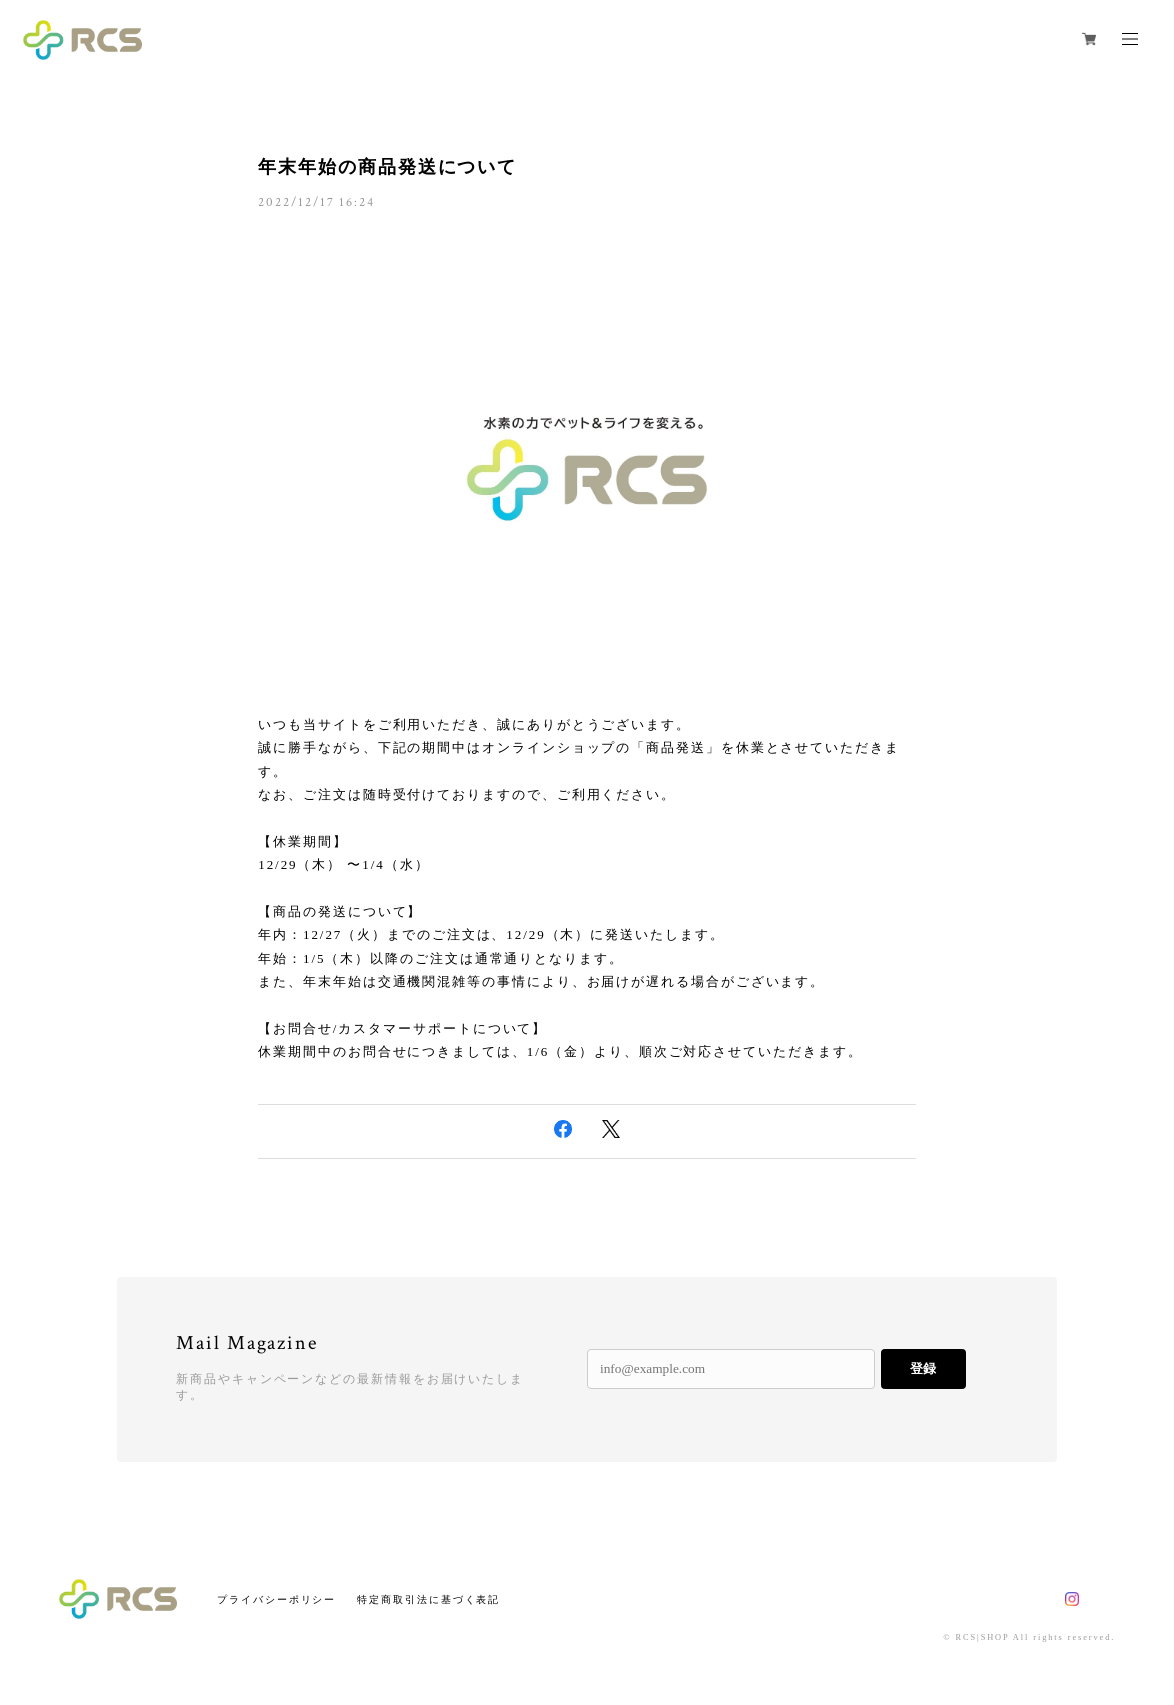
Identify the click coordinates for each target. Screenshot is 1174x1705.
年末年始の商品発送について (387, 167)
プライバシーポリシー (276, 1599)
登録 (923, 1368)
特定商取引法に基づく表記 (428, 1599)
